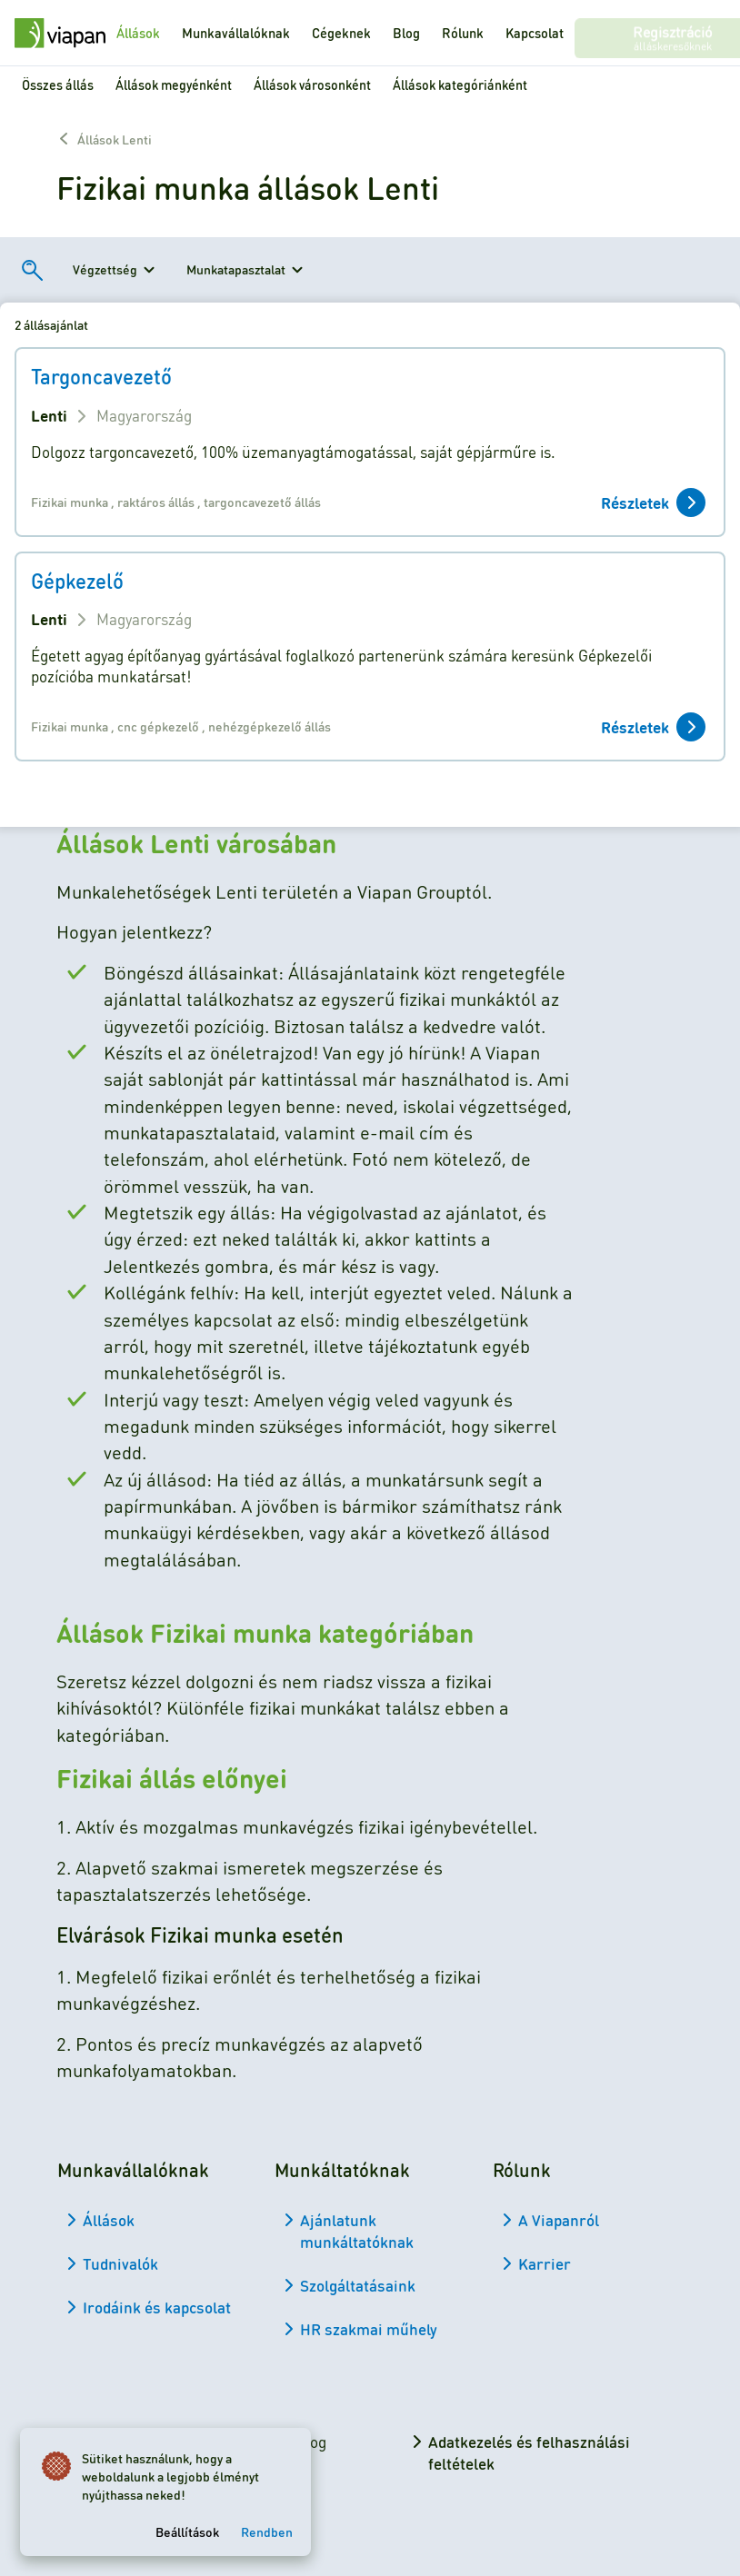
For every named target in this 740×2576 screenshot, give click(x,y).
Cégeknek (341, 33)
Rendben (269, 2529)
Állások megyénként (173, 84)
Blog (406, 33)
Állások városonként (312, 84)
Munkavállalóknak (236, 33)
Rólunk (463, 33)
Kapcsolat (534, 33)
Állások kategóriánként (460, 84)
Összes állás (58, 84)
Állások (138, 33)
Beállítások (189, 2529)
